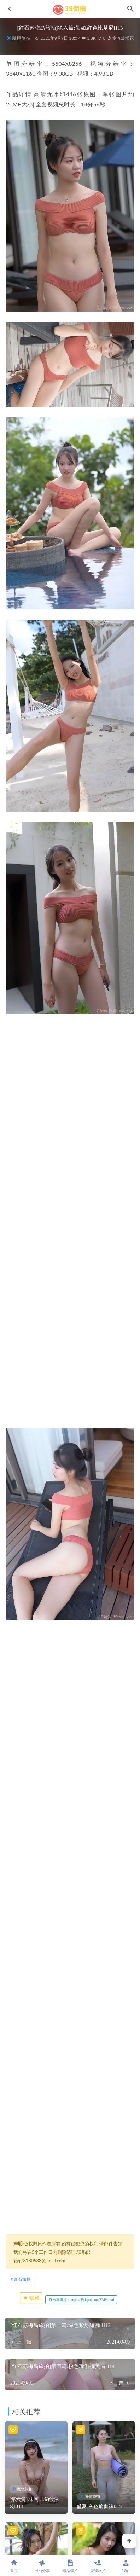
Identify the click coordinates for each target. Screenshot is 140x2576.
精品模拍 (70, 2566)
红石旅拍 (22, 2279)
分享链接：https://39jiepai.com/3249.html (81, 2300)
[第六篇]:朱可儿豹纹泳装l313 (34, 2503)
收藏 (31, 2298)
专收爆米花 (120, 38)
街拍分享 (42, 2566)
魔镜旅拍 (21, 38)
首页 (14, 2566)
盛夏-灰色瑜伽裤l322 (100, 2506)
